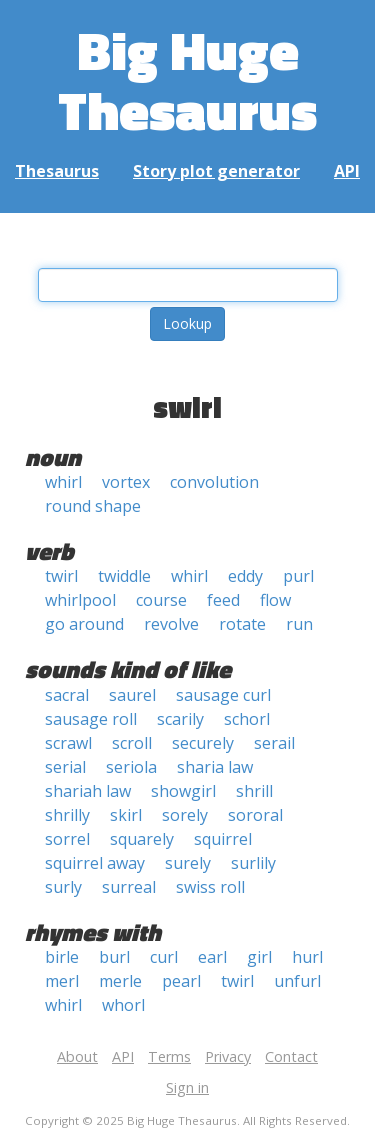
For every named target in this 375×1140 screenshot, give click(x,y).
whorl (123, 1005)
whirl (63, 482)
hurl (307, 957)
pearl (181, 981)
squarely (142, 839)
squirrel (223, 839)
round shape (93, 506)
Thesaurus (57, 171)
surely (188, 863)
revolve (171, 624)
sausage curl (223, 695)
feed (223, 600)
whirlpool (80, 600)
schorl (247, 719)
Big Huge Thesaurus (187, 79)
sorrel (67, 839)
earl (212, 957)
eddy (245, 576)
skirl (126, 815)
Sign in (187, 1087)
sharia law (215, 767)
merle (120, 981)
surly (63, 887)
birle (62, 957)
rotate (242, 624)
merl (62, 981)
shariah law (88, 791)
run (299, 624)
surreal (129, 887)
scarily (180, 719)
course (161, 600)
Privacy (228, 1056)
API (347, 171)
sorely (185, 815)
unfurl (297, 981)
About (77, 1056)
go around (84, 624)
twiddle (124, 576)
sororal (255, 815)
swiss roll (210, 887)
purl (298, 576)
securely (203, 743)
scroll (132, 743)
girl (259, 957)
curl (164, 957)
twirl (61, 576)
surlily (253, 863)
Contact (291, 1056)
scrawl (68, 743)
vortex (126, 482)
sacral (67, 695)
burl (114, 957)
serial (65, 767)
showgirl (183, 791)
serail (274, 743)
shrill (254, 791)
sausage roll (91, 719)
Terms (169, 1056)
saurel (132, 695)
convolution (214, 482)
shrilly (67, 815)
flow (275, 600)
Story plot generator (216, 171)
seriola (131, 767)
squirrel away (95, 863)
